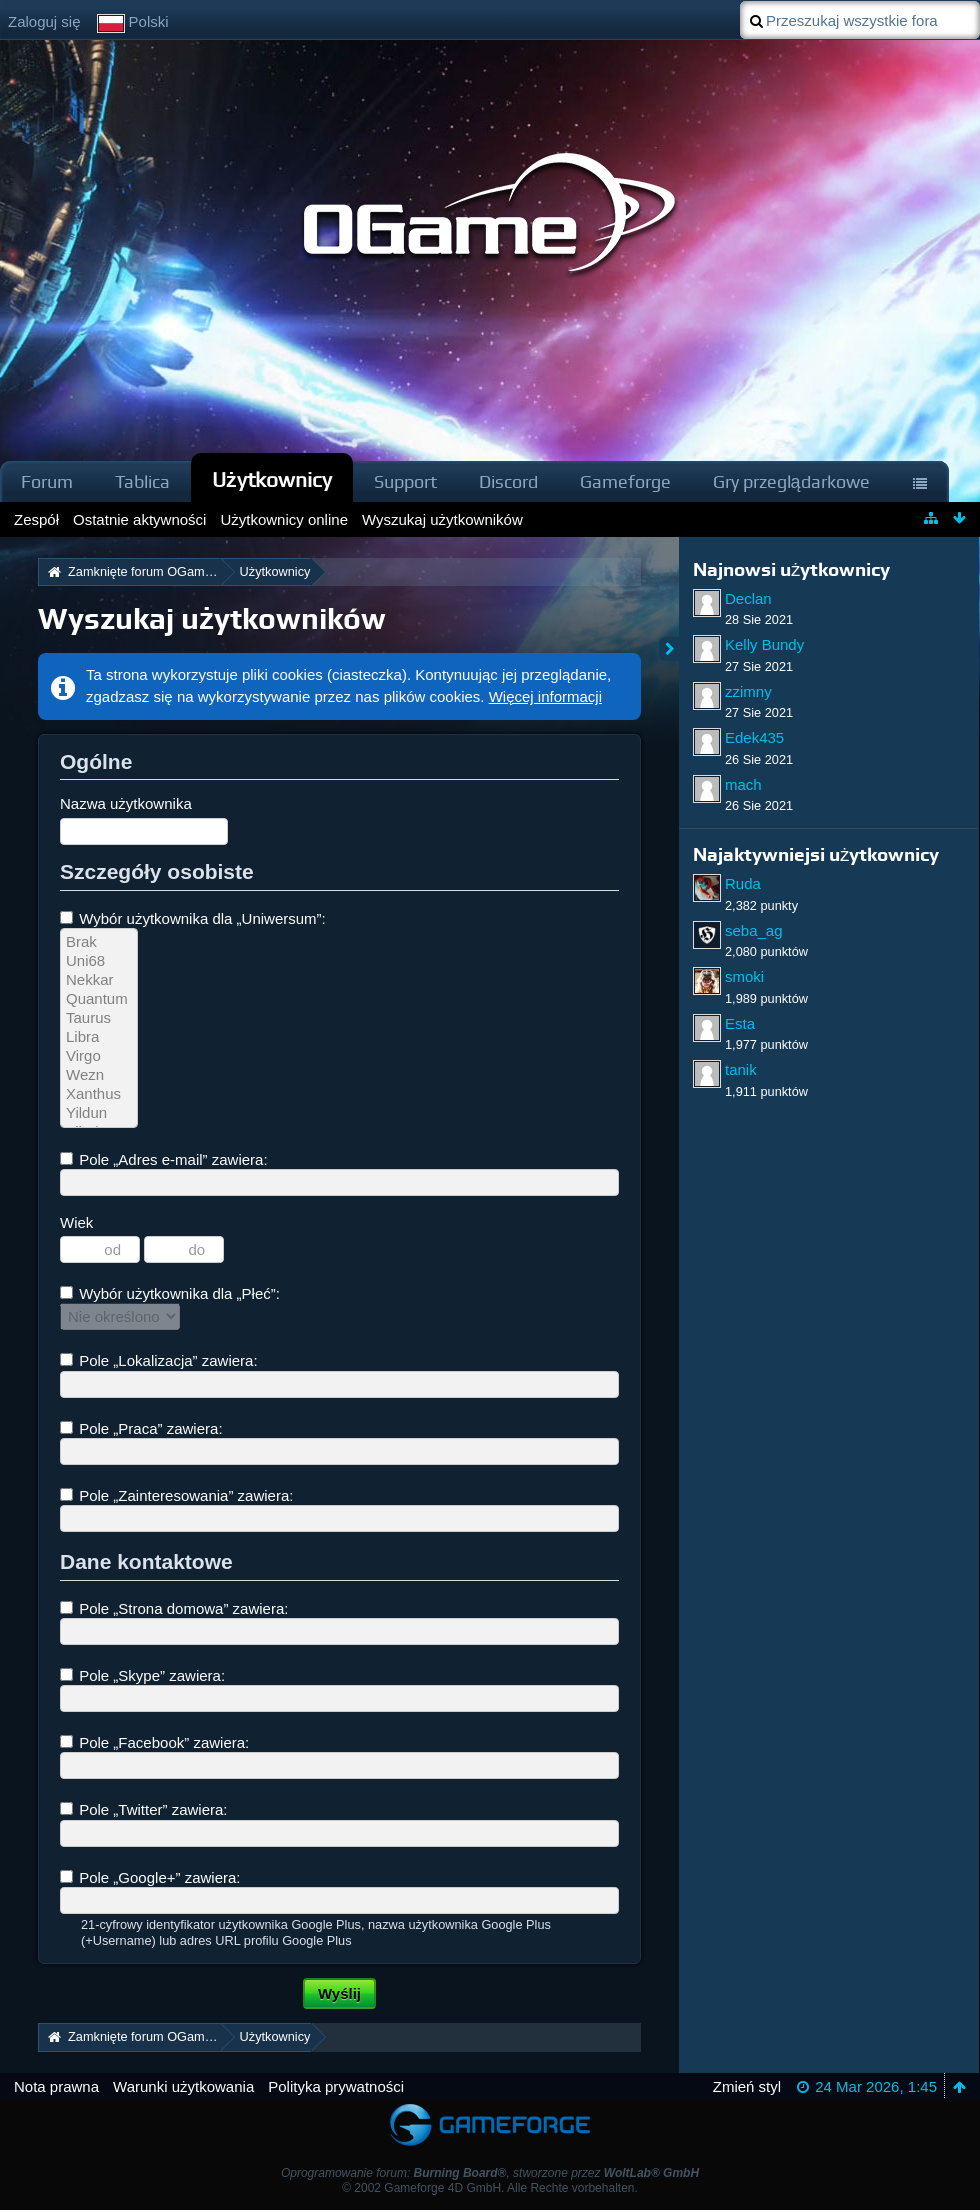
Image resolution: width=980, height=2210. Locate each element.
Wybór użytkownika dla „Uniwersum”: (193, 918)
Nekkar (99, 980)
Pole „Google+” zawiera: (150, 1877)
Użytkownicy (272, 479)
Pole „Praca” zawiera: (141, 1428)
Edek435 (754, 737)
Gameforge (625, 481)
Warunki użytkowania (183, 2086)
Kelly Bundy (764, 644)
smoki (744, 976)
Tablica (142, 481)
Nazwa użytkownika (126, 803)
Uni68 (99, 961)
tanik (741, 1069)
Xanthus (99, 1094)
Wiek (76, 1222)
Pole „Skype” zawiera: (142, 1675)
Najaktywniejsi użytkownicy (816, 854)
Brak (99, 942)
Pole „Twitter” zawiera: (144, 1809)
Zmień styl (747, 2086)
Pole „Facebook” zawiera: (154, 1742)
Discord (508, 481)
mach (743, 784)
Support (405, 481)
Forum (47, 481)
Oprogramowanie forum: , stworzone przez (490, 2173)
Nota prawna (56, 2086)
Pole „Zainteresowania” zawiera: (176, 1495)
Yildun (99, 1113)
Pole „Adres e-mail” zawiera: (164, 1159)
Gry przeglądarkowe (791, 481)
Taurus (99, 1018)
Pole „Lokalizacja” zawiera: (159, 1360)
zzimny (748, 691)
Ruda (743, 883)
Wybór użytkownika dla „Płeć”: (170, 1293)
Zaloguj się (44, 21)
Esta (740, 1023)
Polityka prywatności (336, 2086)
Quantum (99, 999)
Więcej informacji (545, 696)
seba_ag (754, 930)
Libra (99, 1037)
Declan (748, 598)
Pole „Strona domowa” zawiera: (174, 1608)
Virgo (99, 1056)
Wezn (99, 1075)
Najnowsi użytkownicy (791, 569)
